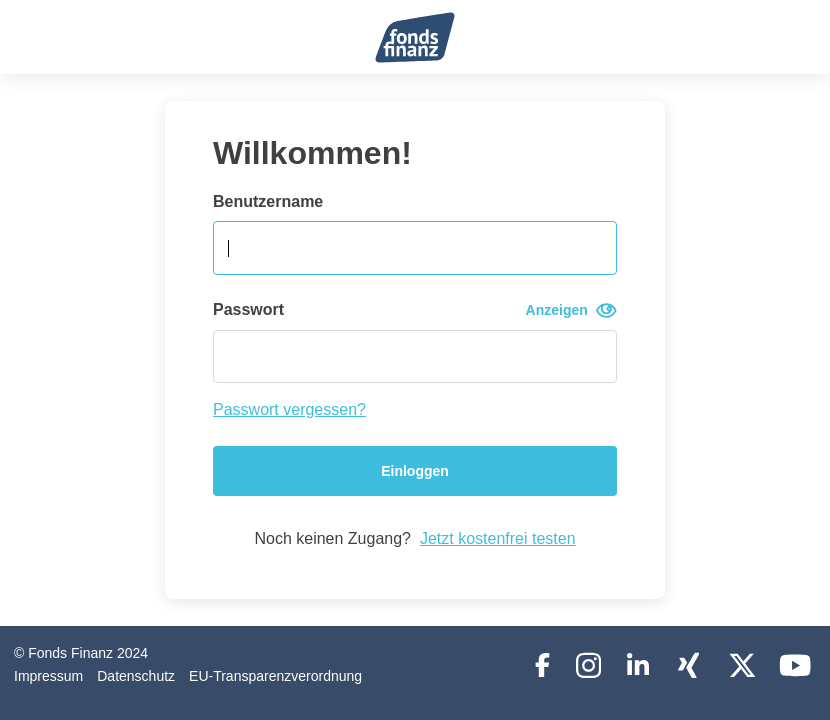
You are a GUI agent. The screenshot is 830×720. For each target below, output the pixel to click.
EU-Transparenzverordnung (275, 676)
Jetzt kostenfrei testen (498, 538)
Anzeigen (571, 310)
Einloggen (415, 471)
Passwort (415, 310)
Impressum (48, 676)
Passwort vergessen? (289, 409)
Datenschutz (136, 676)
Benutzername (268, 201)
